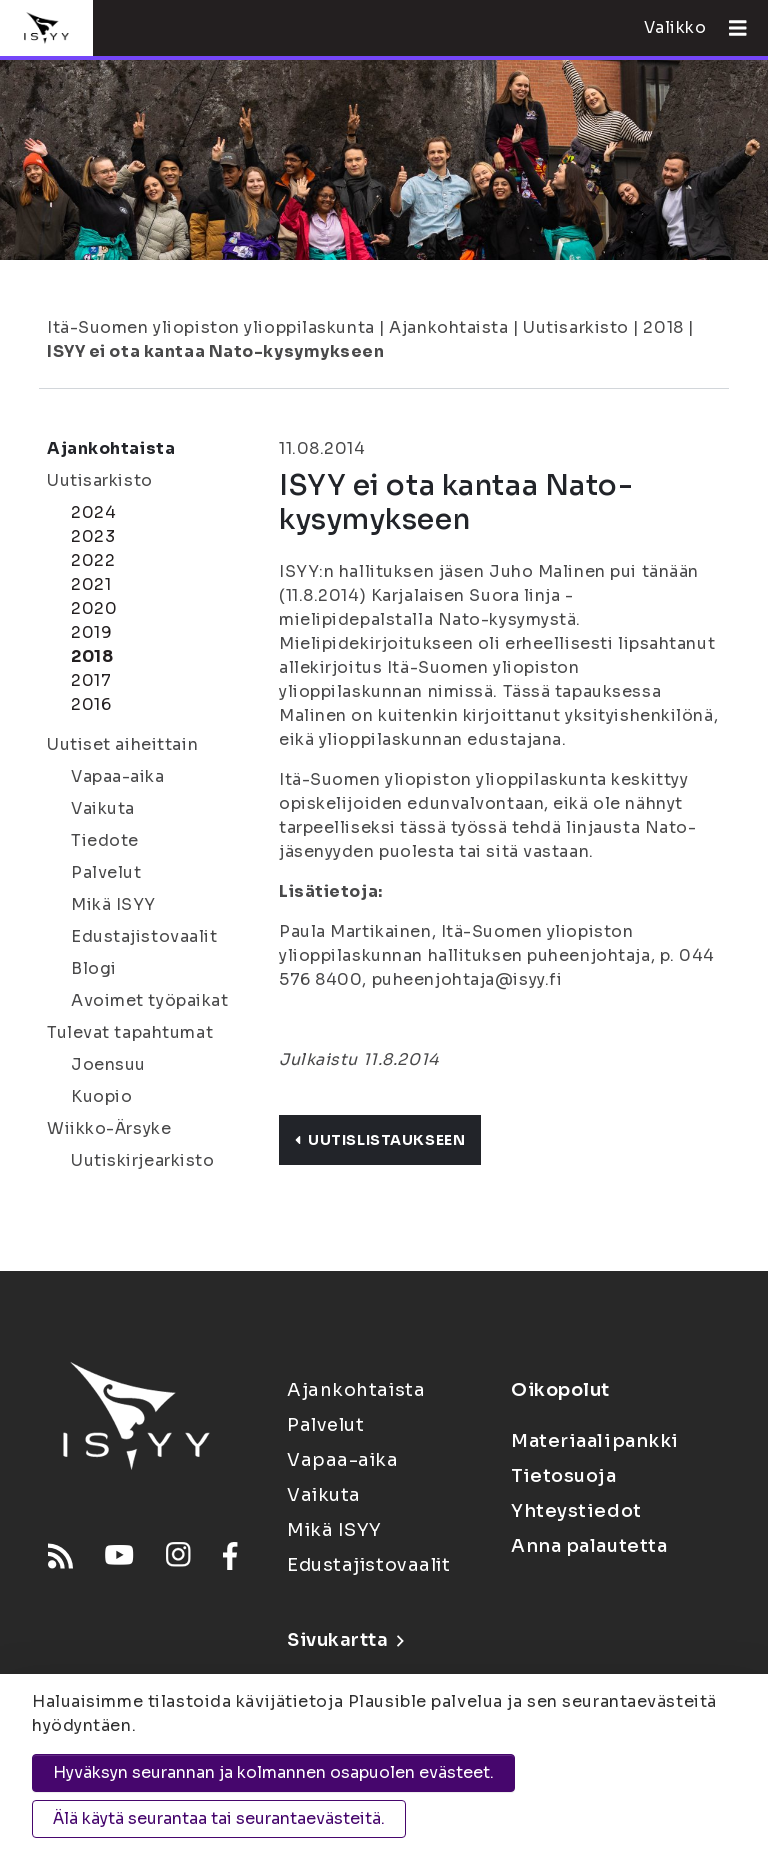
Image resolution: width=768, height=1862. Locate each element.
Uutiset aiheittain (122, 744)
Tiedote (105, 840)
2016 (91, 704)
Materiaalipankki (595, 1441)
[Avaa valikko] (730, 28)
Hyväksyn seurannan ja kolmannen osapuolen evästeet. (273, 1772)
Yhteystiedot (576, 1511)
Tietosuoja (564, 1476)
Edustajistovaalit (144, 936)
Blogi (94, 968)
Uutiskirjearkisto (143, 1160)
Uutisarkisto (576, 327)
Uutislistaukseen (380, 1140)
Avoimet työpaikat (150, 1000)
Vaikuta (103, 808)
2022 (93, 560)
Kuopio (101, 1096)
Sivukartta (345, 1640)
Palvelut (106, 872)
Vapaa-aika (118, 776)
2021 (91, 584)
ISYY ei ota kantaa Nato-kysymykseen (216, 351)
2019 (91, 632)
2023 (93, 536)
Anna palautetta (589, 1546)
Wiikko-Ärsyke (109, 1128)
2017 (91, 680)
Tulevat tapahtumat (130, 1032)
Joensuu (108, 1064)
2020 (94, 608)
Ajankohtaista (448, 327)
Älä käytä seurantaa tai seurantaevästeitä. (219, 1818)
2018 (663, 327)
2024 (93, 512)
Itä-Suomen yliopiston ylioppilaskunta (211, 327)
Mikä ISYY (113, 904)
